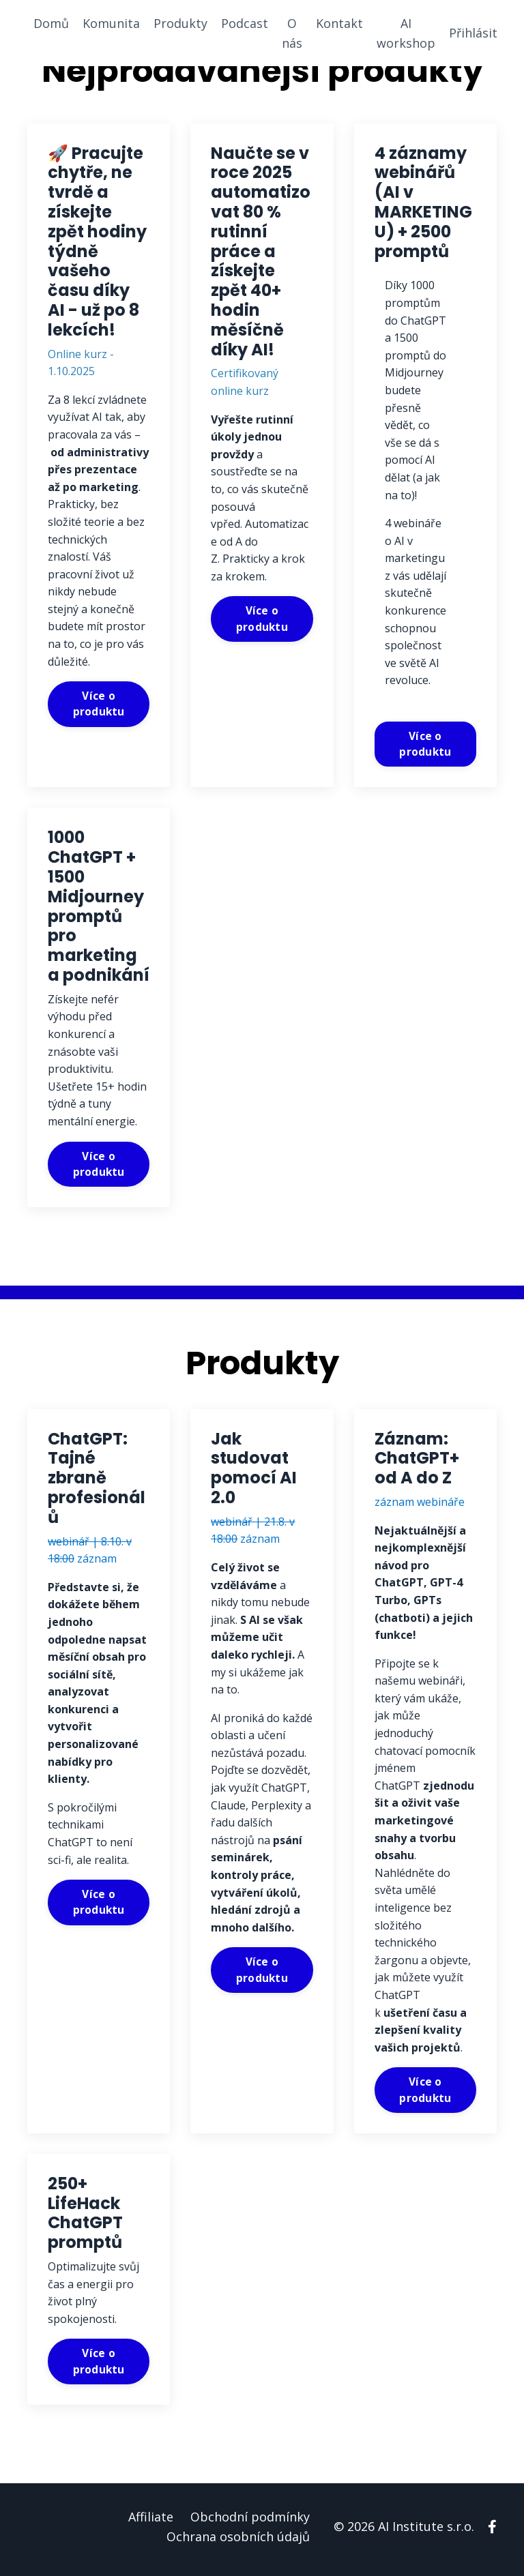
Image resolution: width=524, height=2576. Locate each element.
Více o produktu (99, 704)
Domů (51, 23)
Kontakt (339, 23)
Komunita (111, 23)
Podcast (244, 23)
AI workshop (406, 33)
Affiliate (150, 2522)
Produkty (180, 23)
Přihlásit (473, 33)
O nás (292, 33)
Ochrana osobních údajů (238, 2542)
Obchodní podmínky (250, 2522)
